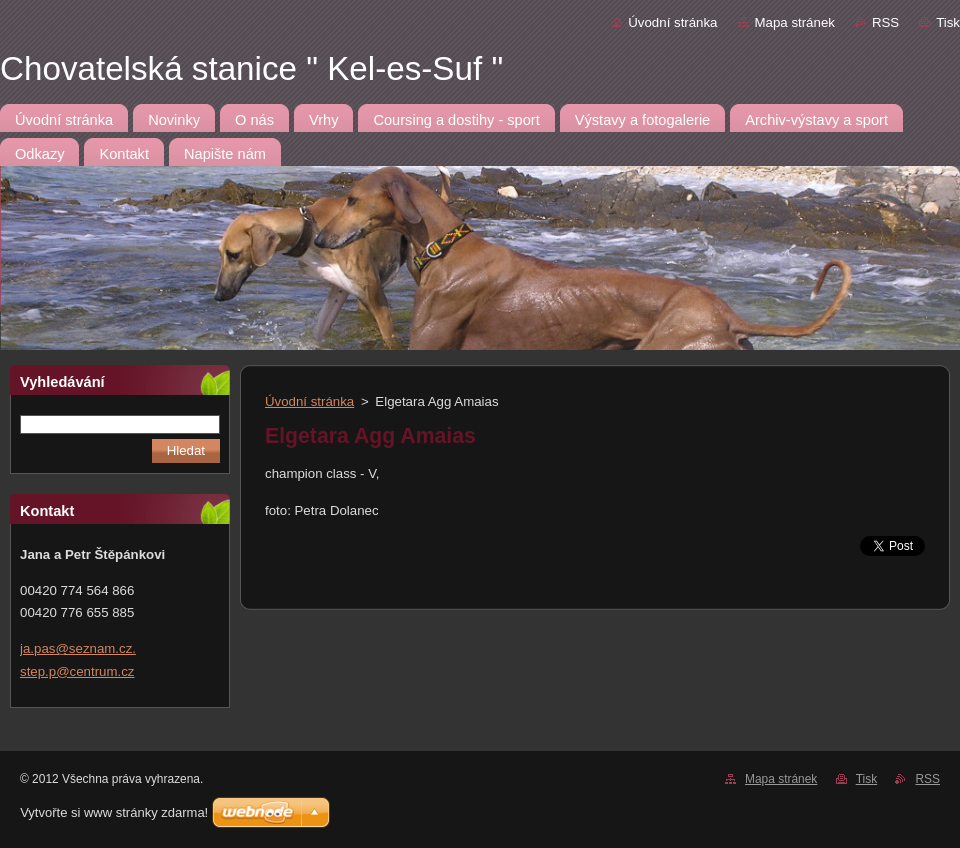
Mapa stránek (795, 22)
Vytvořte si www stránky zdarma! (114, 812)
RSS (885, 22)
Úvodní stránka (672, 22)
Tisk (948, 22)
